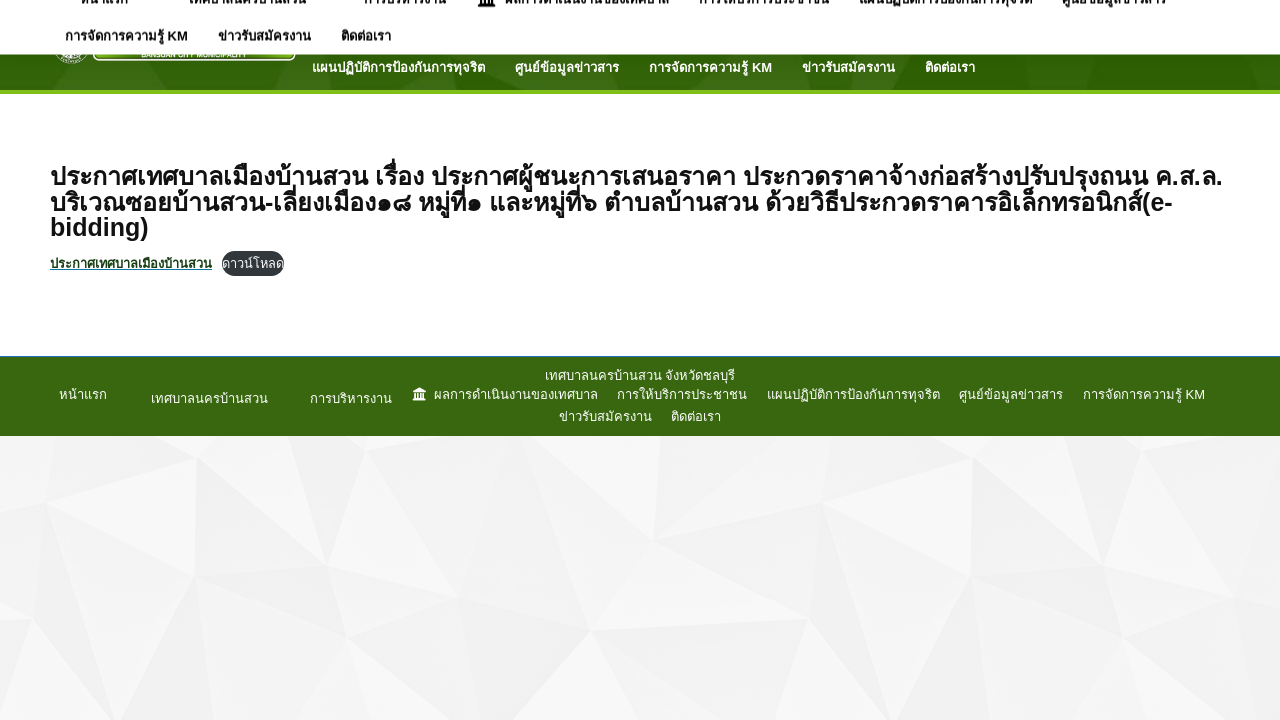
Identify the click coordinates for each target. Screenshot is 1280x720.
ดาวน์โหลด (253, 263)
